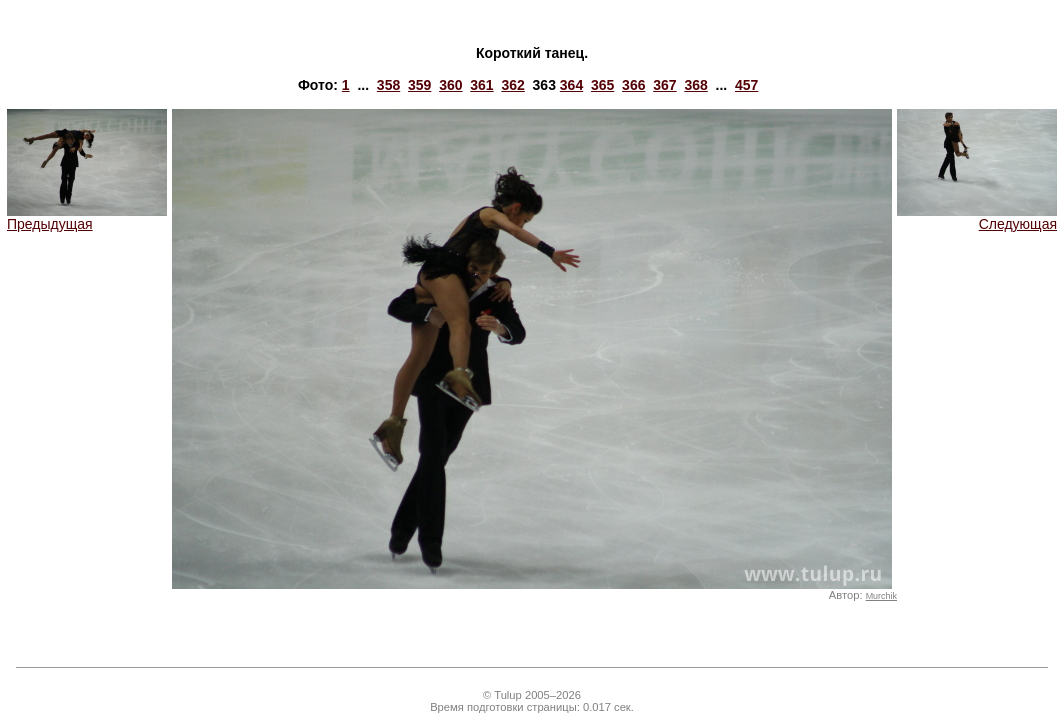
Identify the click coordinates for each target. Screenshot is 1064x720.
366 (633, 85)
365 (602, 85)
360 (450, 85)
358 (388, 85)
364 (571, 85)
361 (481, 85)
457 (746, 85)
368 (695, 85)
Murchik (881, 596)
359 (419, 85)
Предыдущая (87, 217)
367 (664, 85)
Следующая (977, 217)
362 (512, 85)
